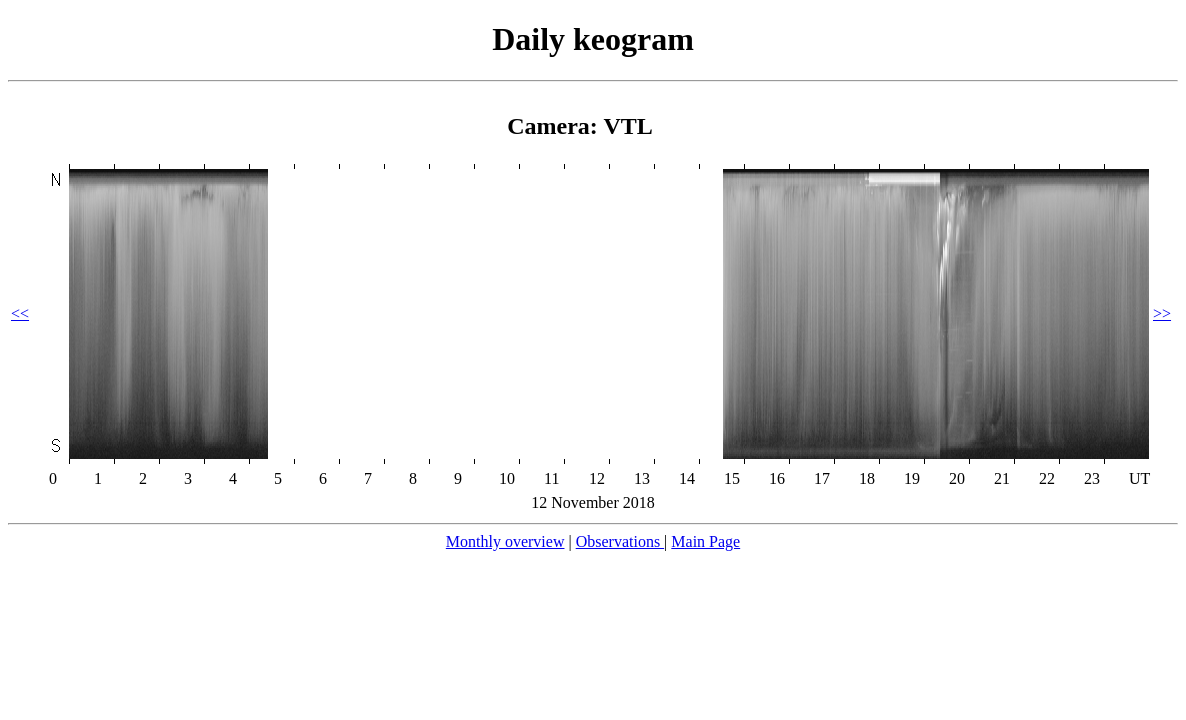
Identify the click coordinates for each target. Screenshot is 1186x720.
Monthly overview (505, 541)
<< (20, 313)
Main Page (705, 541)
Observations (620, 541)
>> (1162, 313)
